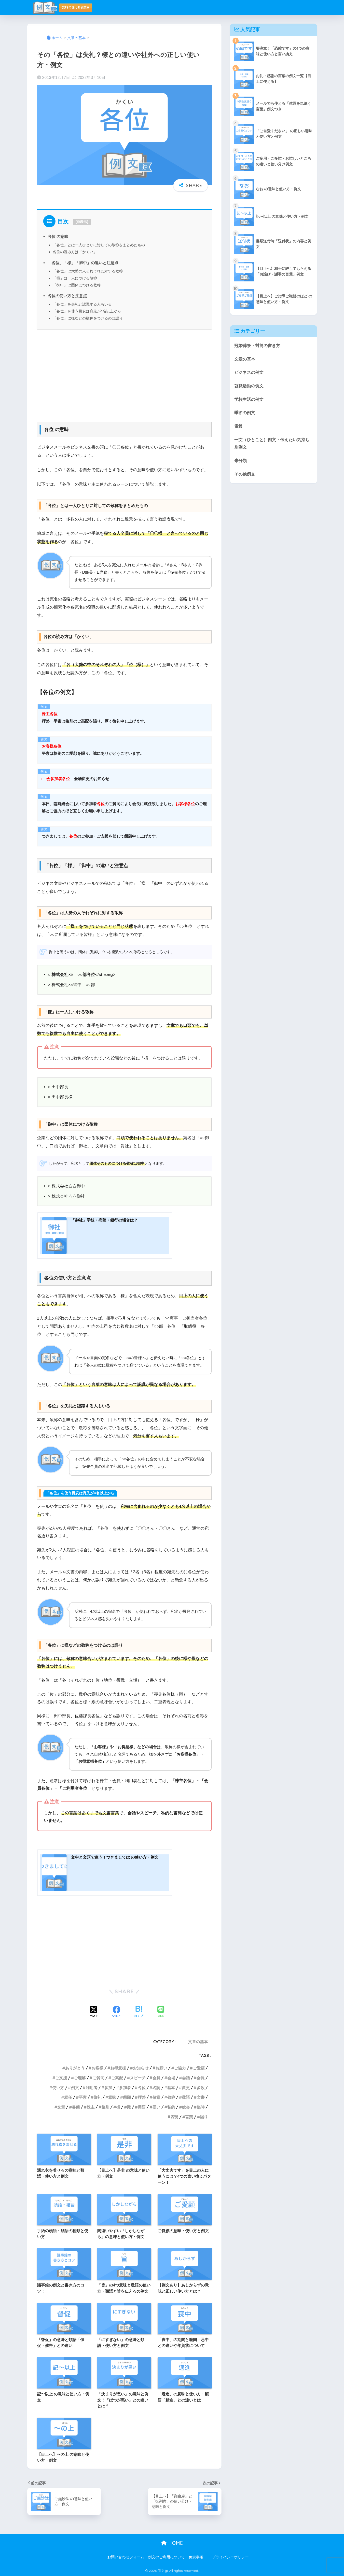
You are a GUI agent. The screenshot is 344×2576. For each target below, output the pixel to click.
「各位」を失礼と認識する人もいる (82, 304)
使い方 (58, 2087)
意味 (112, 2097)
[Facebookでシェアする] (116, 2012)
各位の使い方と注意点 (67, 295)
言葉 (189, 2117)
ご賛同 (98, 2078)
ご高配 (117, 2078)
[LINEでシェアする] (160, 2012)
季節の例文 (244, 412)
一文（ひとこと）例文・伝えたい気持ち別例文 (271, 443)
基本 (171, 2087)
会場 (171, 2078)
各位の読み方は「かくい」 (75, 252)
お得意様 (118, 2068)
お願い (161, 2068)
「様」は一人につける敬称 (75, 278)
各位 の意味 (58, 236)
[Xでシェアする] (94, 2012)
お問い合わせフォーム (125, 2558)
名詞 (156, 2087)
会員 (156, 2078)
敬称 (171, 2097)
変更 (186, 2087)
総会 (186, 2107)
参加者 (125, 2087)
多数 (201, 2087)
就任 (68, 2097)
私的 (171, 2107)
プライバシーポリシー (230, 2558)
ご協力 (180, 2068)
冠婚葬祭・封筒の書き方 (257, 345)
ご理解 (80, 2078)
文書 (201, 2097)
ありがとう (75, 2068)
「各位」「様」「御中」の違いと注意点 (83, 263)
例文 (75, 2087)
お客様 (97, 2068)
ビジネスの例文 (248, 372)
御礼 (97, 2097)
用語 (142, 2107)
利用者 (91, 2087)
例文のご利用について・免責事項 (175, 2558)
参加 (108, 2087)
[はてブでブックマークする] (138, 2012)
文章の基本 (198, 2041)
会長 (201, 2078)
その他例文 (244, 474)
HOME (172, 2543)
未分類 (240, 460)
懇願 (127, 2097)
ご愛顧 (199, 2068)
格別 (105, 2107)
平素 (83, 2097)
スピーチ (138, 2078)
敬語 (186, 2097)
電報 (238, 426)
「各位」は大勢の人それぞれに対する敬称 (88, 271)
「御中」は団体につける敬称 (77, 285)
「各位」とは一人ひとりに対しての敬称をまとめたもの (99, 245)
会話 (186, 2078)
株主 (91, 2107)
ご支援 (61, 2078)
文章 (61, 2107)
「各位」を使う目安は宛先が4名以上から (87, 311)
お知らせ (141, 2068)
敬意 (156, 2097)
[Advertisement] (124, 373)
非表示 (82, 222)
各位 (142, 2087)
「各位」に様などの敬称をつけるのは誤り (88, 318)
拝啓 (142, 2097)
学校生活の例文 (248, 399)
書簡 (76, 2107)
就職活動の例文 (248, 386)
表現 (174, 2117)
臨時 (201, 2107)
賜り (204, 2117)
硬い (156, 2107)
